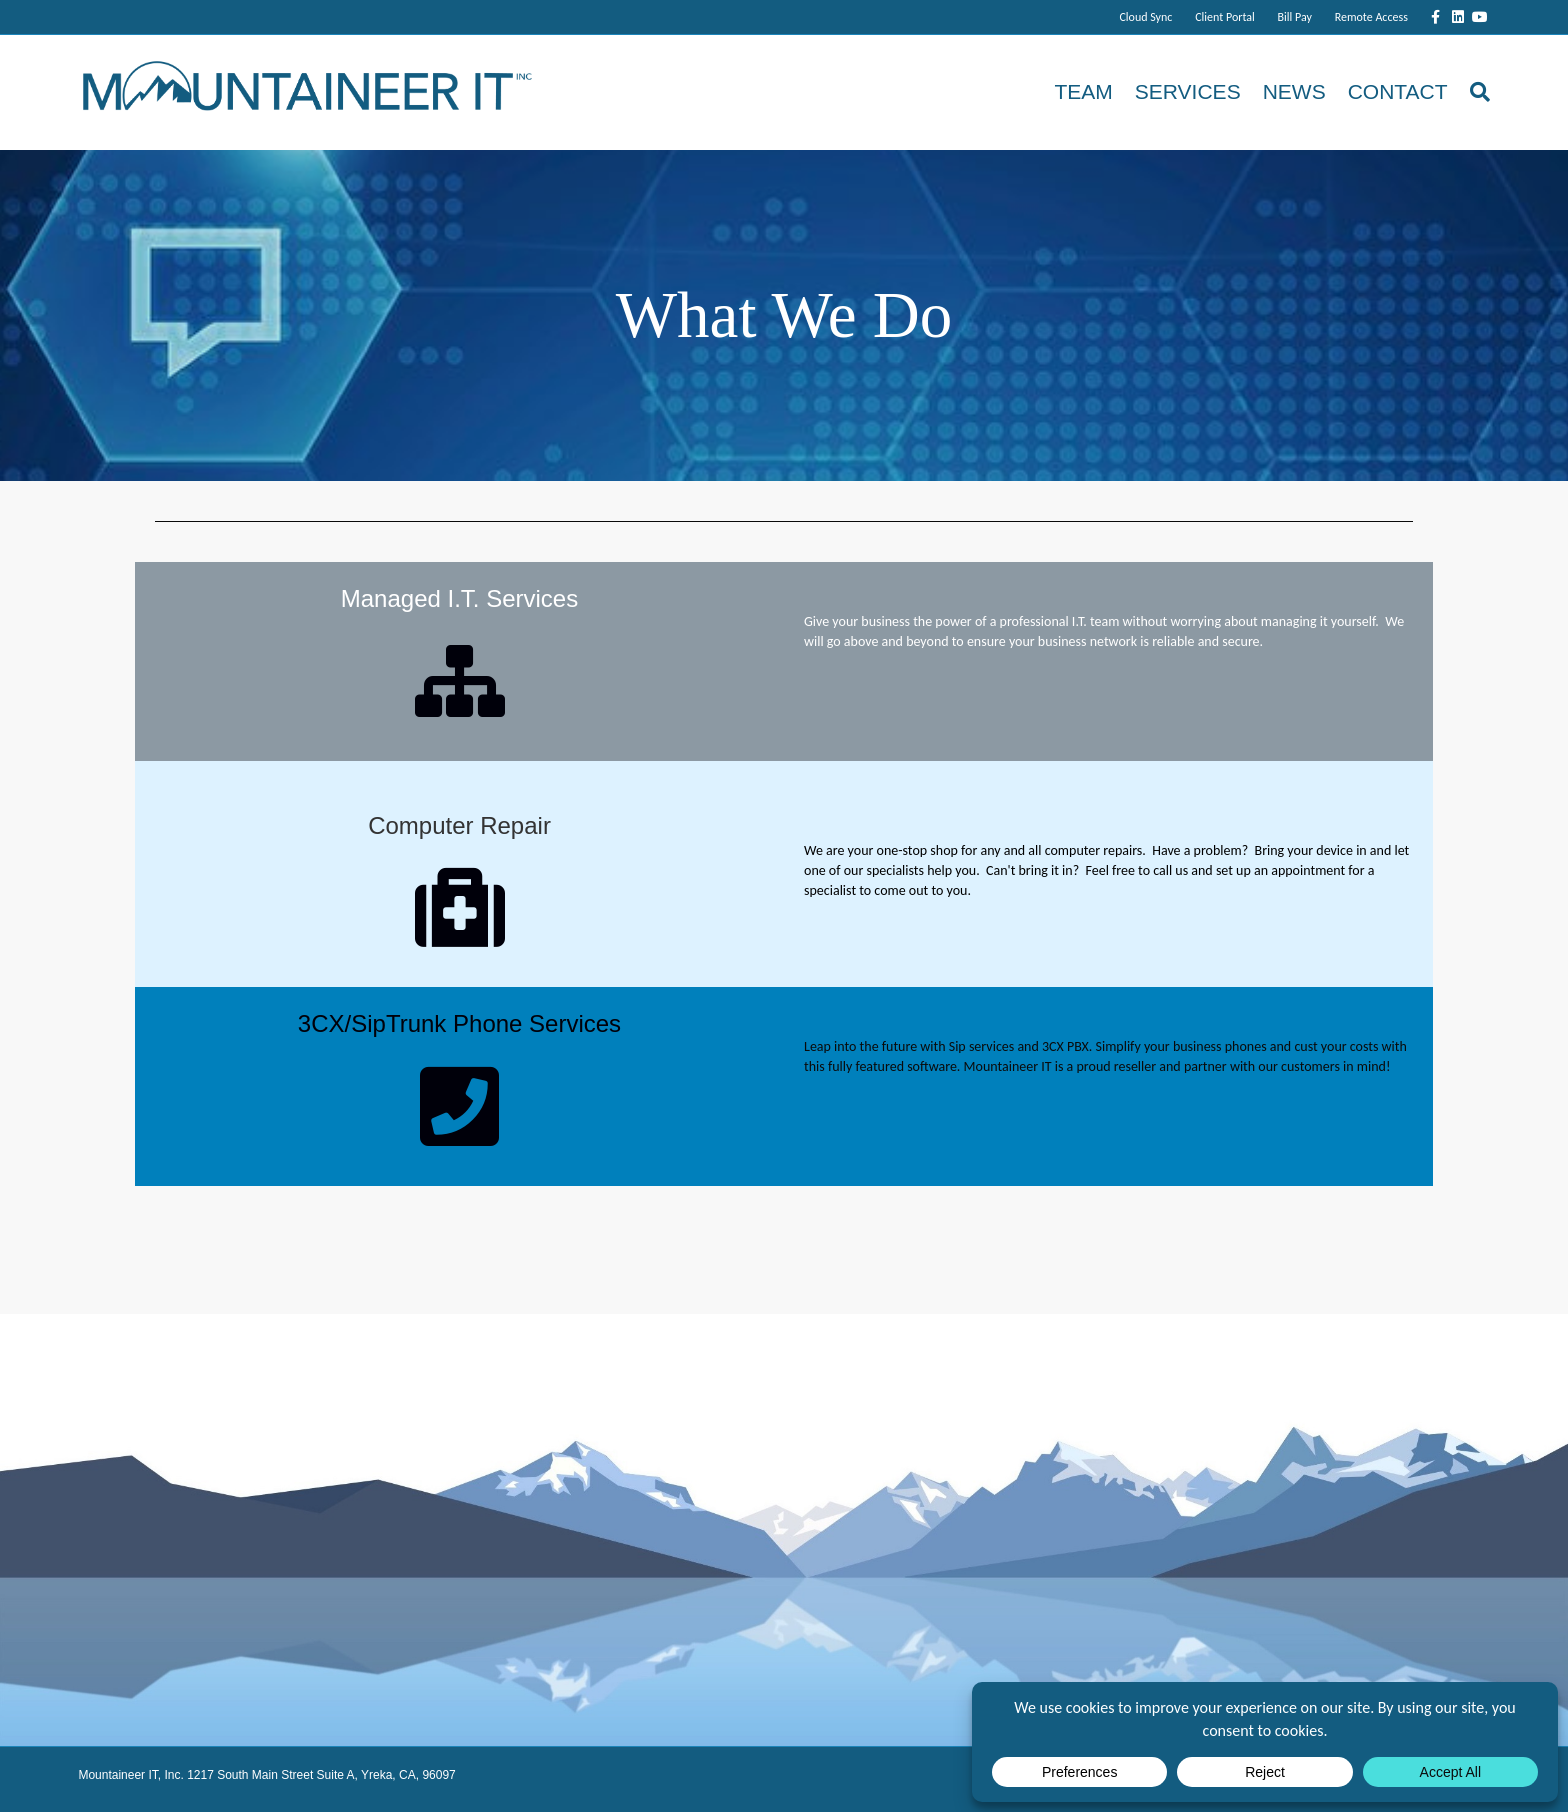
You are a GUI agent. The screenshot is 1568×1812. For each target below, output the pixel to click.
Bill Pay (1295, 17)
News (1294, 91)
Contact (1398, 91)
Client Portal (1225, 17)
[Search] (1474, 92)
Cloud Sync (1145, 17)
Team (1083, 91)
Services (1188, 91)
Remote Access (1371, 17)
